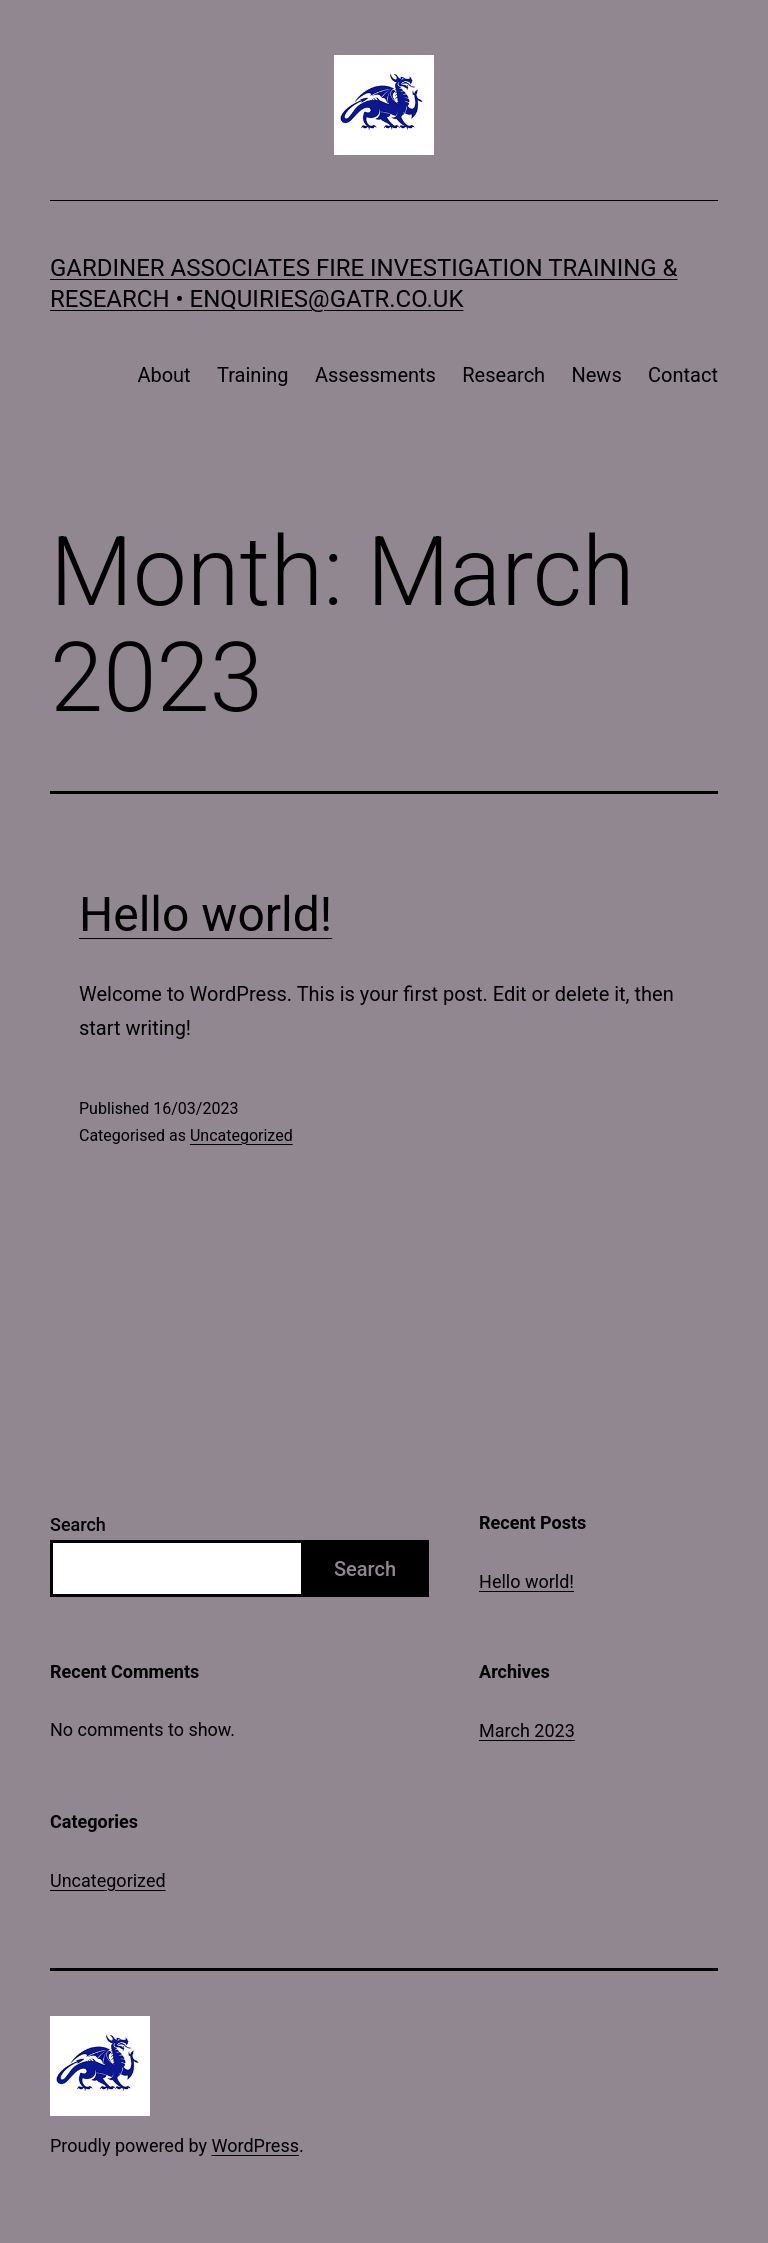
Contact (683, 375)
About (163, 375)
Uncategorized (241, 1135)
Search (78, 1524)
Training (253, 375)
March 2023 (527, 1730)
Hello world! (205, 914)
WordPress (255, 2145)
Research (503, 375)
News (596, 375)
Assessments (375, 375)
